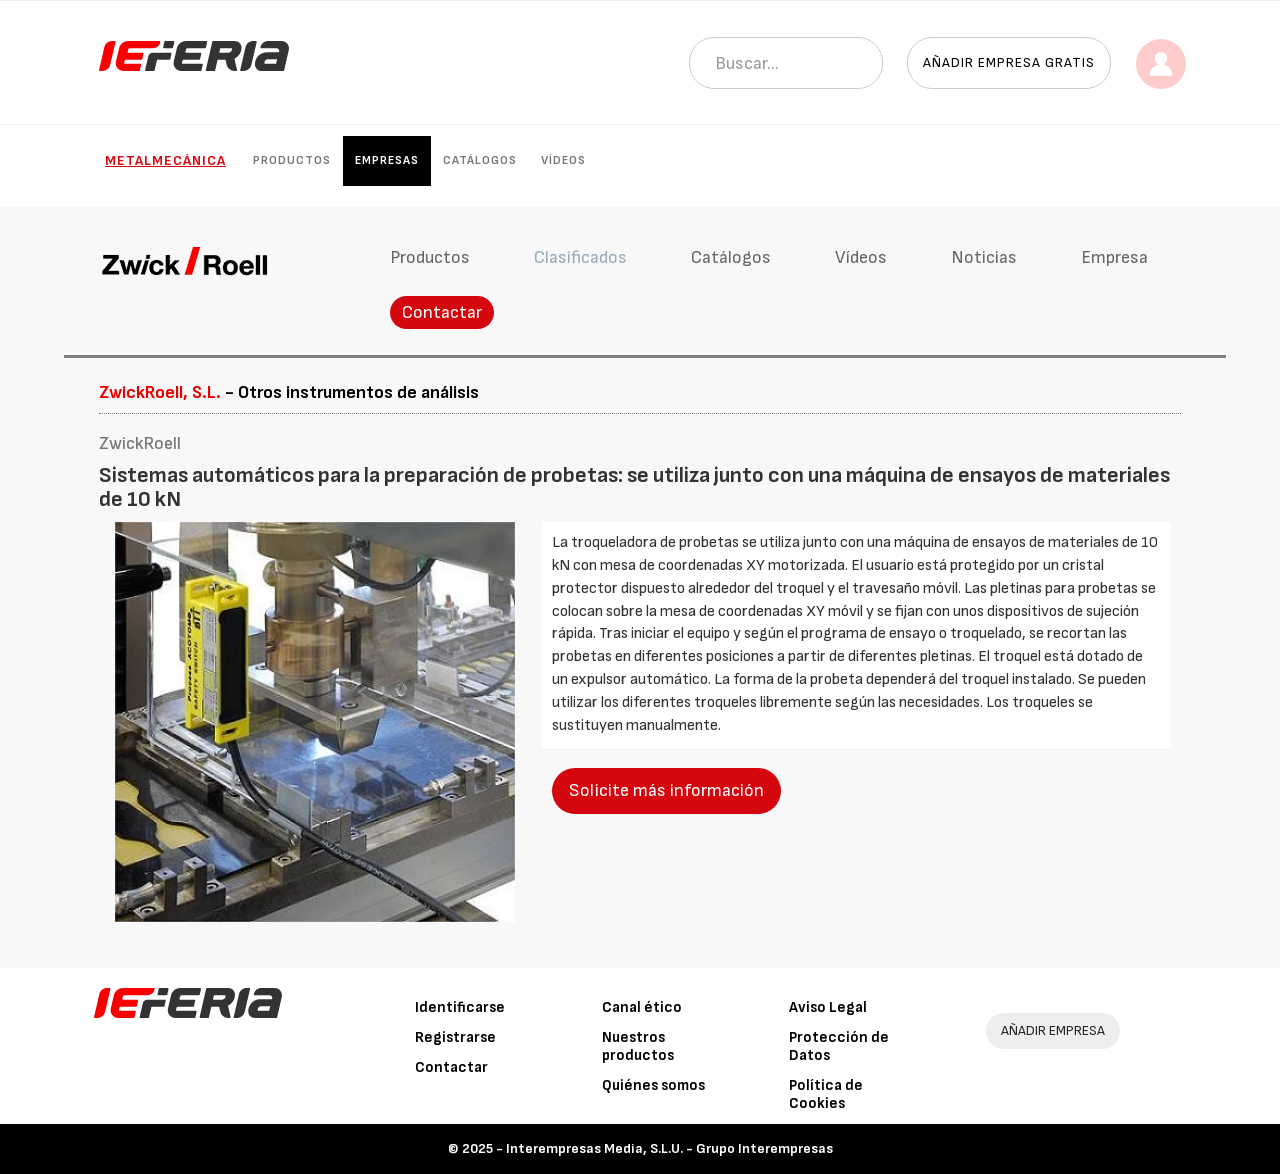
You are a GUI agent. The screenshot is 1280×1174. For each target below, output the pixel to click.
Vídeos (563, 160)
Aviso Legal (828, 1007)
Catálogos (480, 160)
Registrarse (455, 1037)
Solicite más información (666, 790)
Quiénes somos (653, 1085)
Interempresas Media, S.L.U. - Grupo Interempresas (669, 1148)
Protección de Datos (839, 1046)
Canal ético (642, 1007)
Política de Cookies (826, 1094)
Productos (292, 160)
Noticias (984, 257)
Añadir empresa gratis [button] (1009, 62)
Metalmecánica (165, 160)
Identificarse (460, 1007)
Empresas (387, 160)
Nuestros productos (638, 1046)
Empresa (1114, 257)
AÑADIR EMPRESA (1053, 1030)
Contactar (442, 312)
